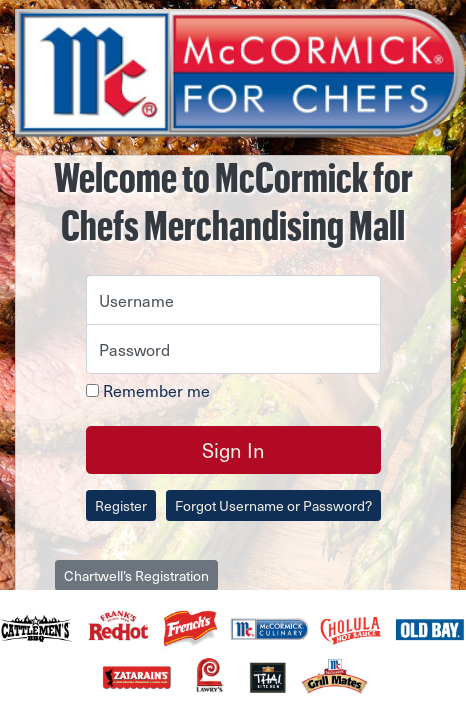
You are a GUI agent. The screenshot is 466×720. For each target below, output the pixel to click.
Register (121, 505)
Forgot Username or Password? (273, 505)
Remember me (148, 390)
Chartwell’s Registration (136, 575)
